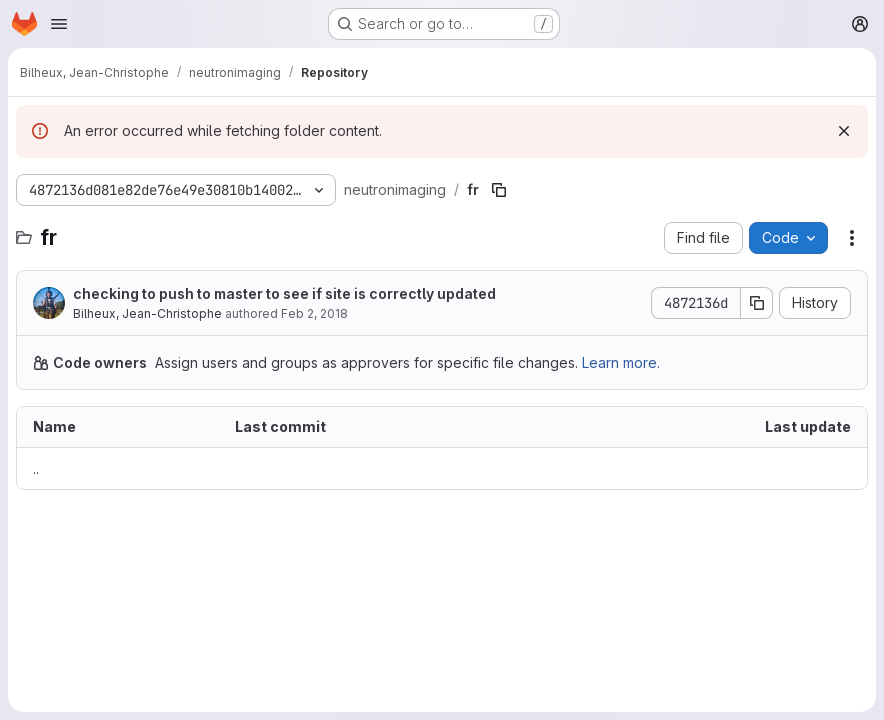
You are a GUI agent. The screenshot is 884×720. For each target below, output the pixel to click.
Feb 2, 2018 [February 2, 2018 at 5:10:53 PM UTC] (314, 313)
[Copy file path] (499, 190)
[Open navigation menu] (59, 24)
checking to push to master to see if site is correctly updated (284, 293)
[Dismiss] (844, 131)
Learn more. (621, 362)
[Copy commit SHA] (757, 303)
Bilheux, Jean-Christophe (147, 313)
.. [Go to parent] (36, 468)
